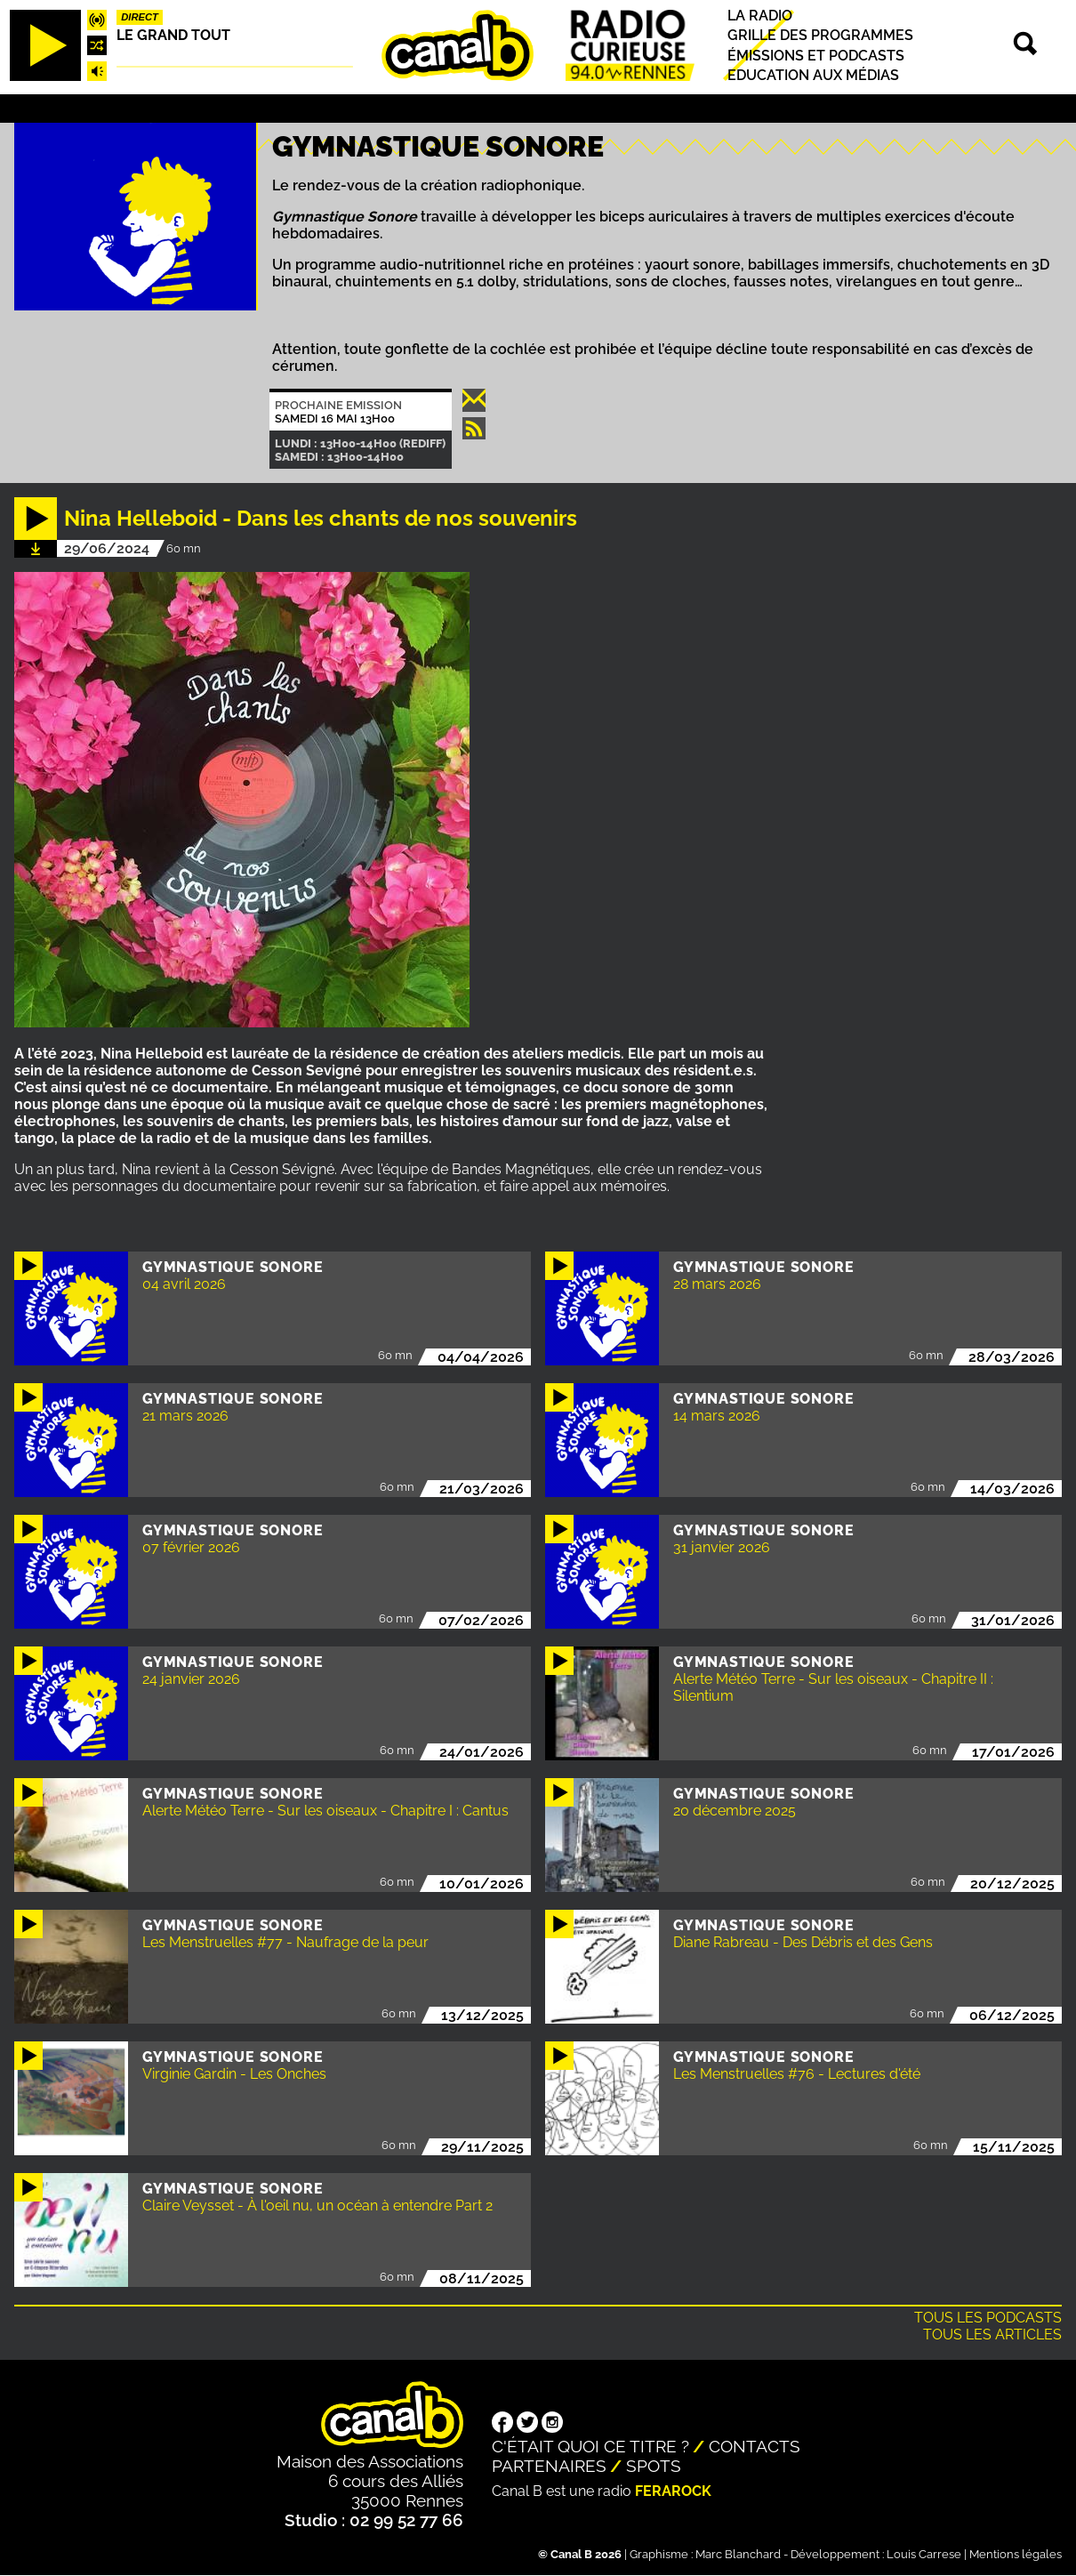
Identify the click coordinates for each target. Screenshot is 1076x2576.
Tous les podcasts (988, 2317)
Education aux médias (813, 75)
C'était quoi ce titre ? (590, 2446)
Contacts (754, 2446)
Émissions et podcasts (815, 55)
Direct (139, 17)
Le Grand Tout (173, 35)
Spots (653, 2465)
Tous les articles (992, 2334)
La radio (759, 15)
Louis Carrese (924, 2554)
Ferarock (673, 2491)
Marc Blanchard (738, 2554)
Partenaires (549, 2465)
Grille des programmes (820, 36)
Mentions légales (1015, 2554)
